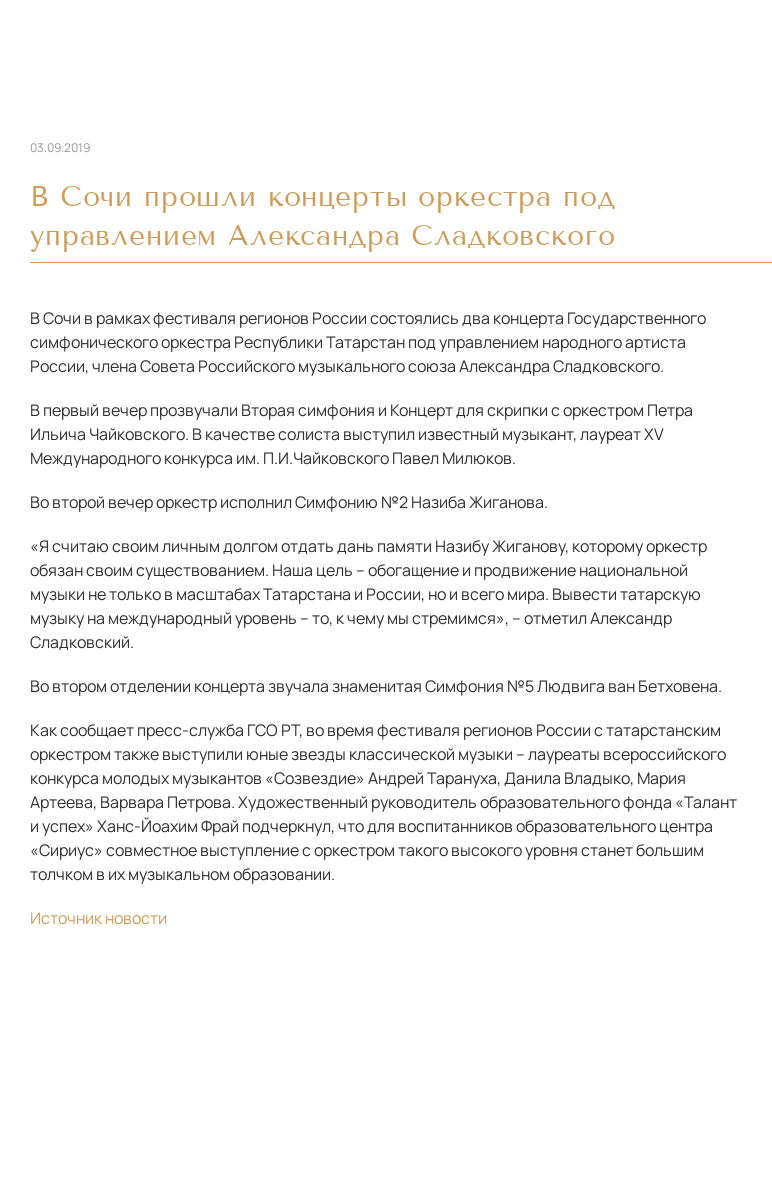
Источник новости (98, 918)
